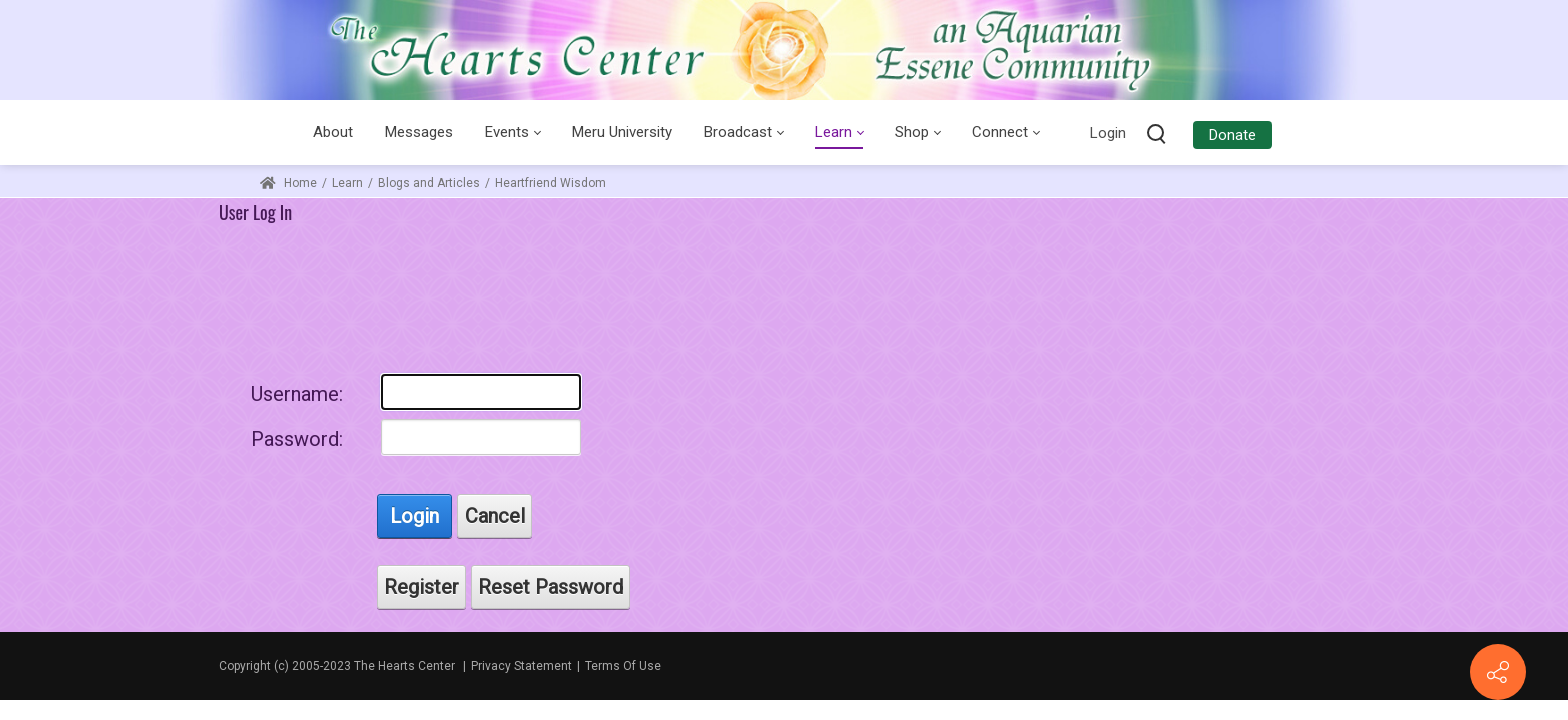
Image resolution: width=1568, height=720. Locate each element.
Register (421, 587)
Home (288, 183)
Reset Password (550, 587)
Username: (297, 394)
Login (1108, 133)
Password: (297, 439)
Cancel (495, 516)
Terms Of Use (623, 666)
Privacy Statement (521, 666)
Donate (1232, 135)
